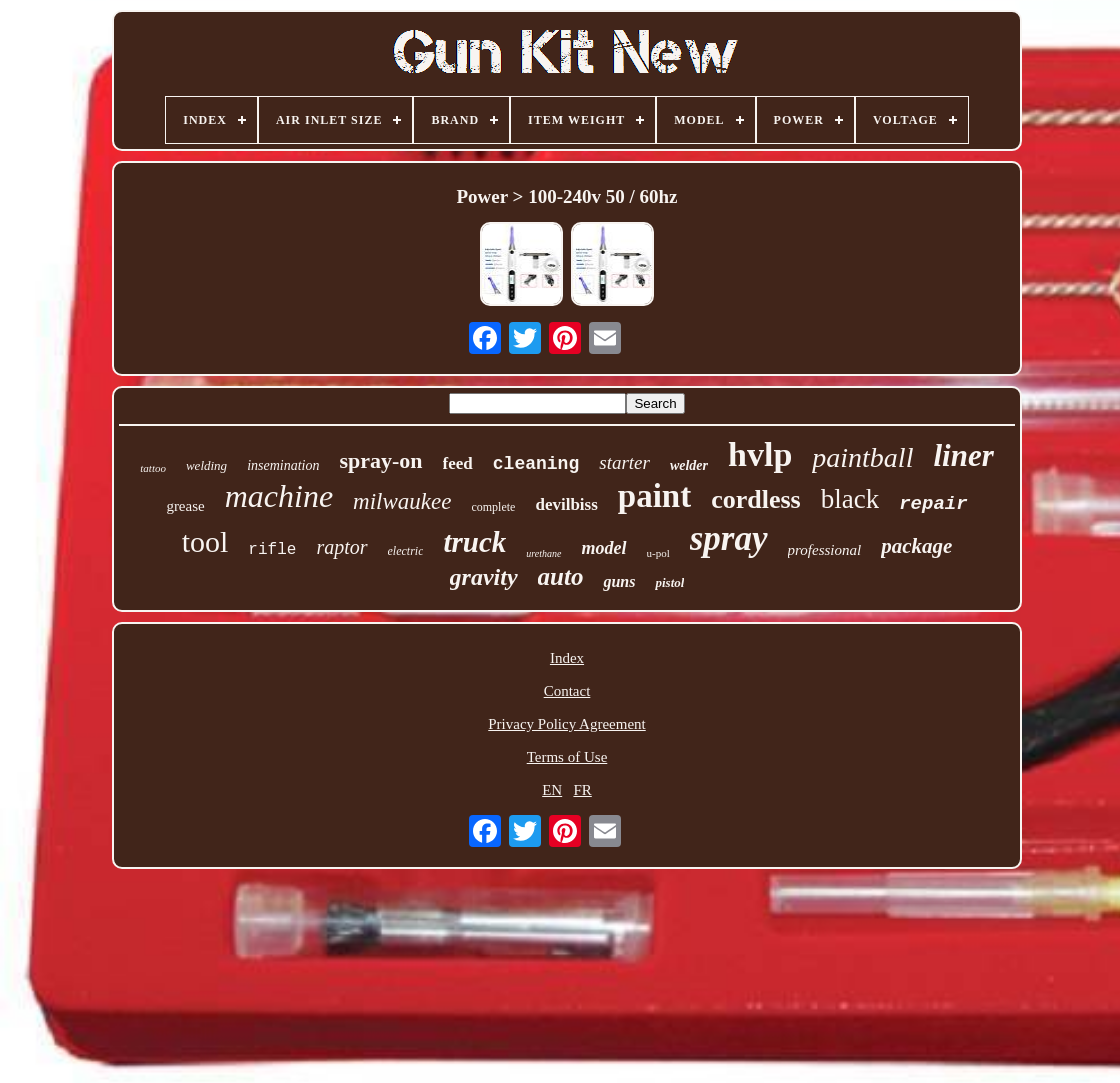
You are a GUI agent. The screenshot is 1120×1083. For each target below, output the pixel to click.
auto (561, 576)
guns (619, 581)
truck (474, 542)
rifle (272, 550)
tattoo (153, 468)
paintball (862, 457)
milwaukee (402, 501)
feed (458, 463)
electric (406, 551)
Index (567, 658)
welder (689, 465)
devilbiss (566, 504)
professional (825, 550)
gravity (484, 577)
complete (493, 507)
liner (963, 455)
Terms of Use (567, 757)
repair (933, 504)
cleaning (536, 464)
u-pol (658, 553)
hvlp (760, 454)
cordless (756, 499)
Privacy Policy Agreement (566, 724)
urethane (543, 553)
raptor (341, 547)
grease (185, 506)
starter (624, 462)
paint (654, 496)
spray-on (380, 460)
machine (279, 496)
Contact (567, 691)
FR (582, 790)
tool (205, 541)
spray (729, 538)
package (916, 546)
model (604, 548)
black (850, 499)
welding (206, 465)
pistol (669, 582)
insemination (283, 465)
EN (552, 790)
